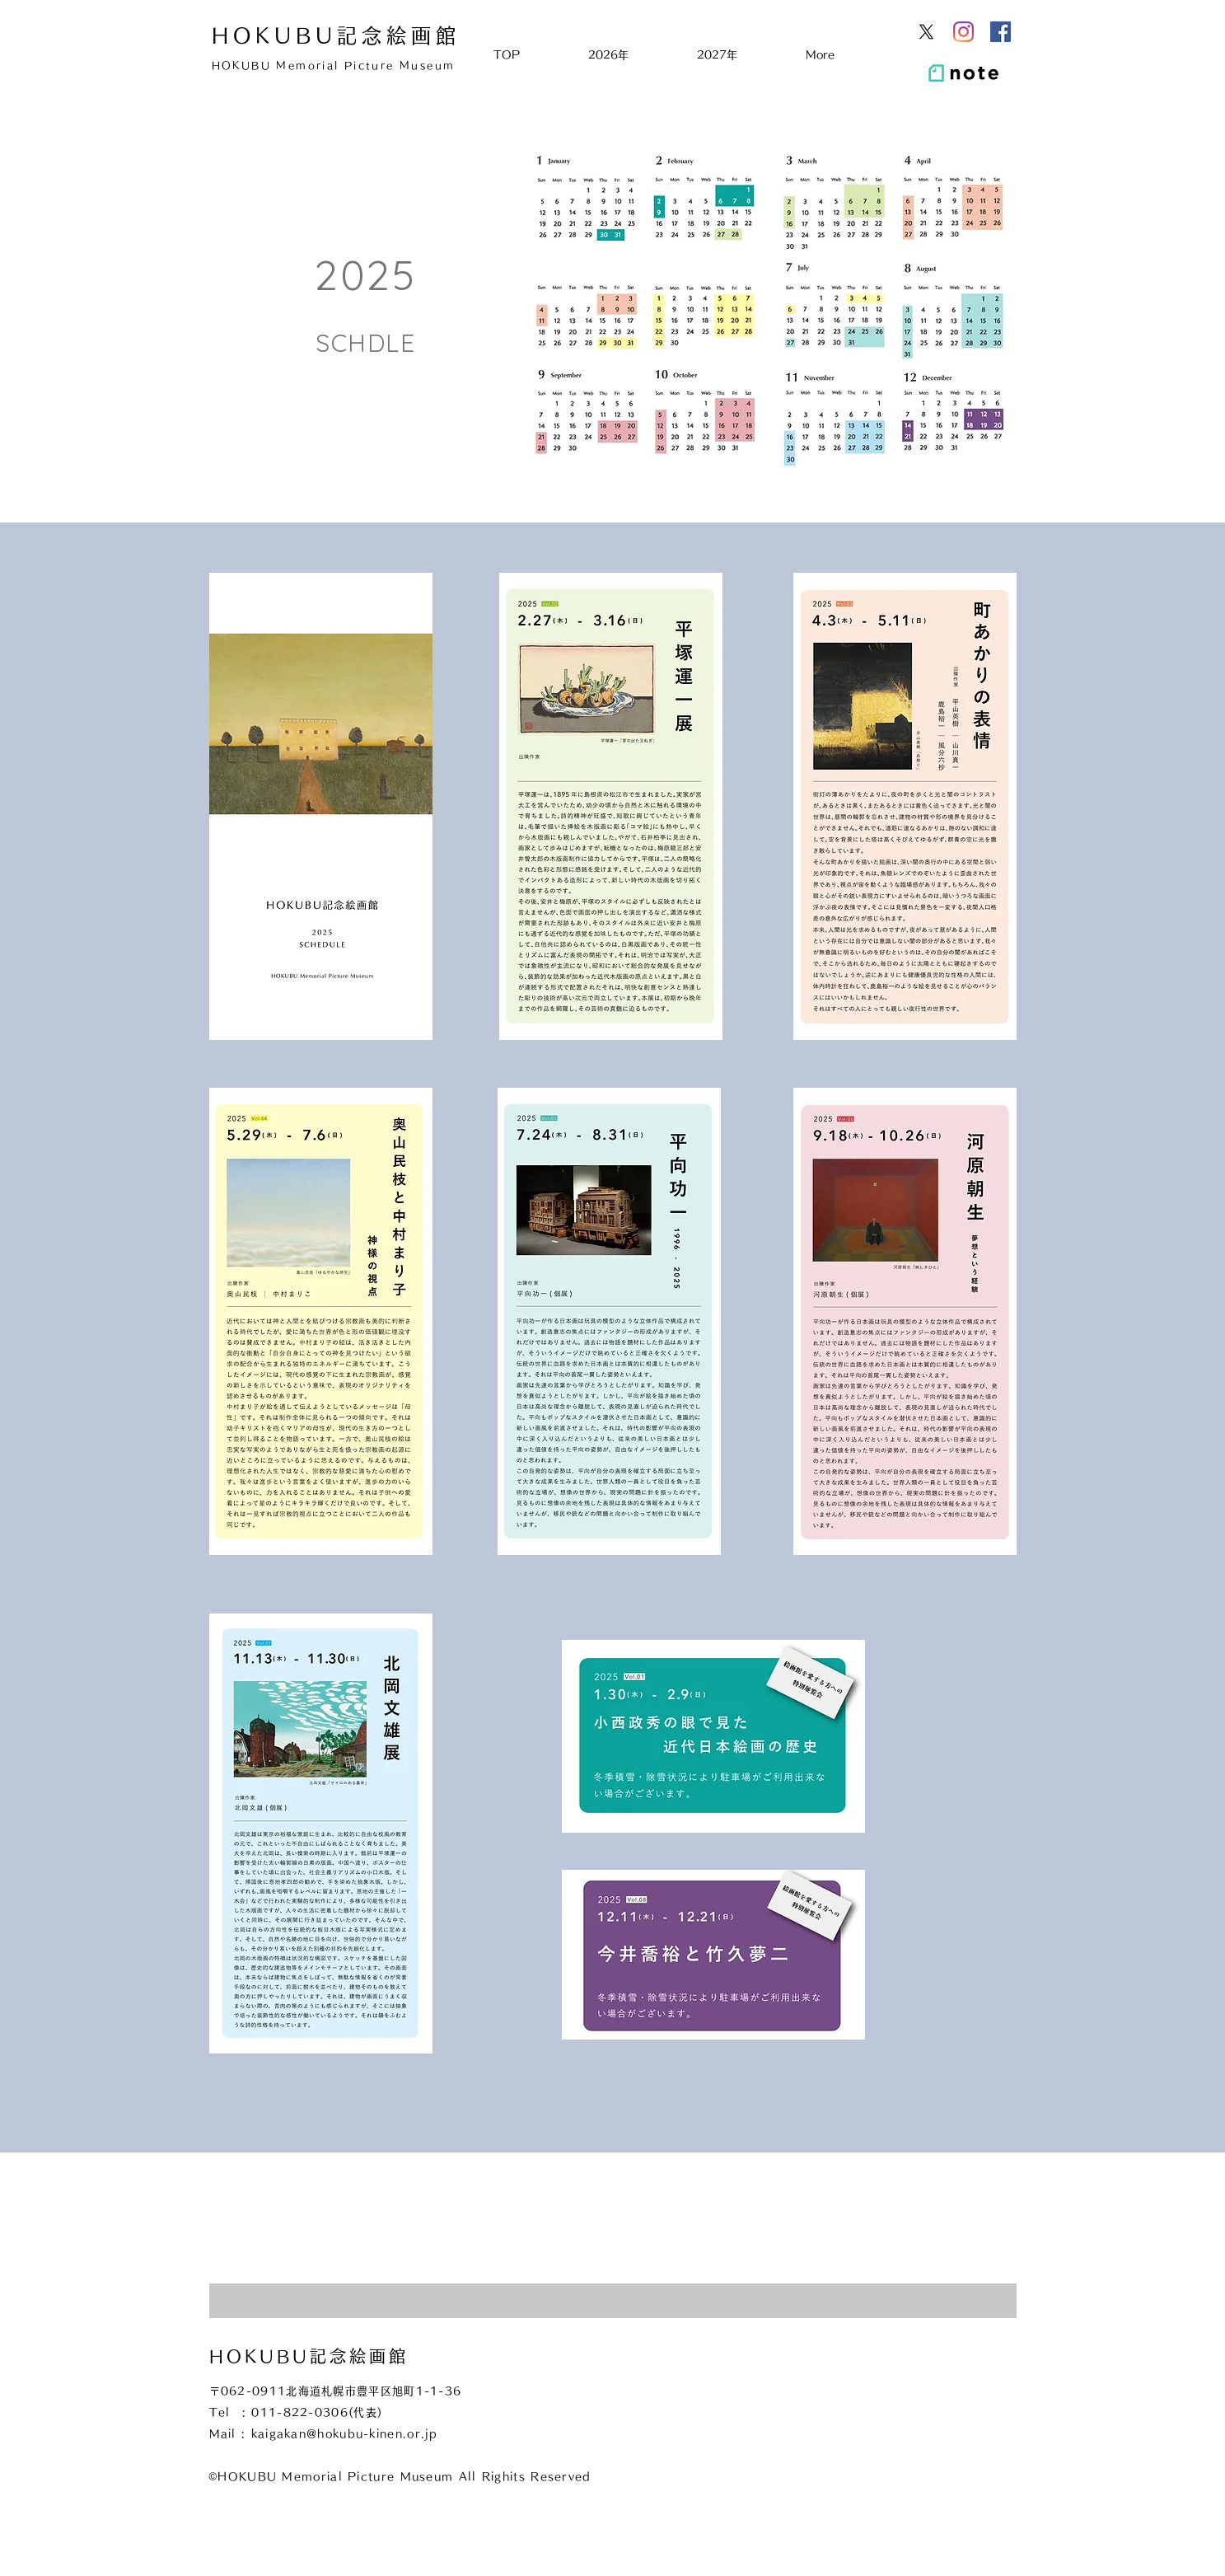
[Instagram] (963, 31)
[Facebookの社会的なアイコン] (1000, 31)
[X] (926, 31)
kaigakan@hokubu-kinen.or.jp (344, 2433)
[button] (630, 55)
